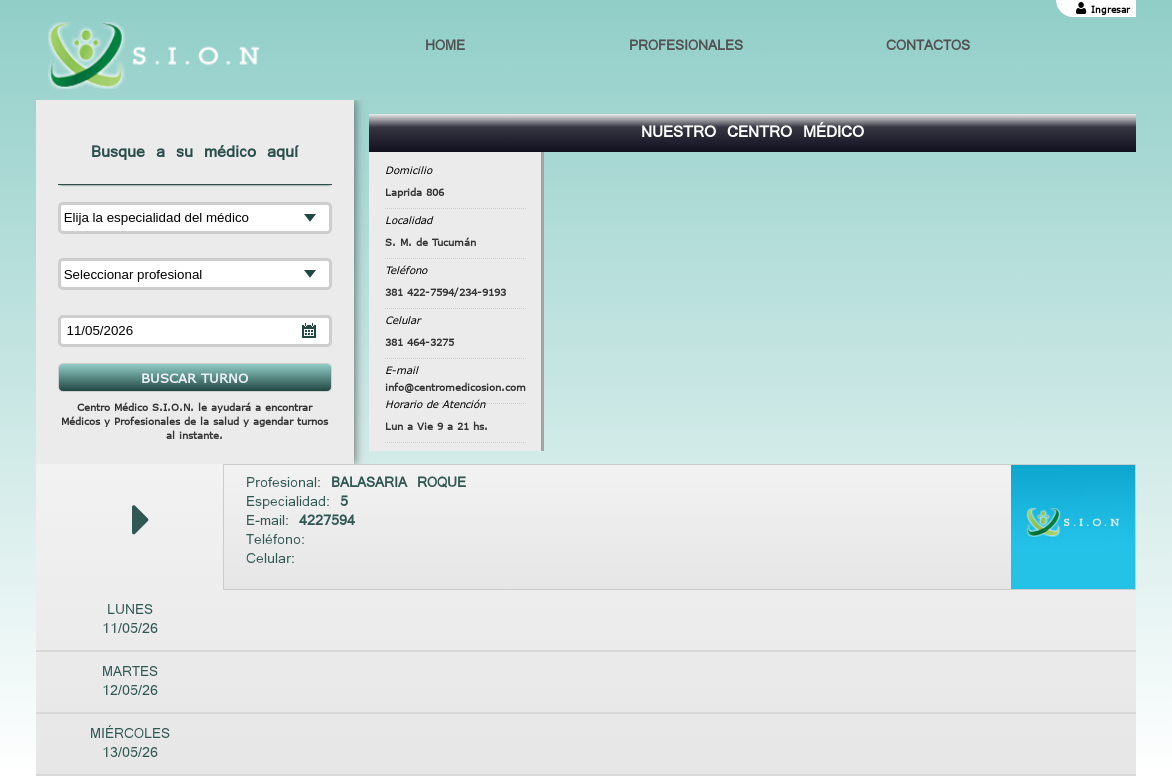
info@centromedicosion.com (455, 387)
